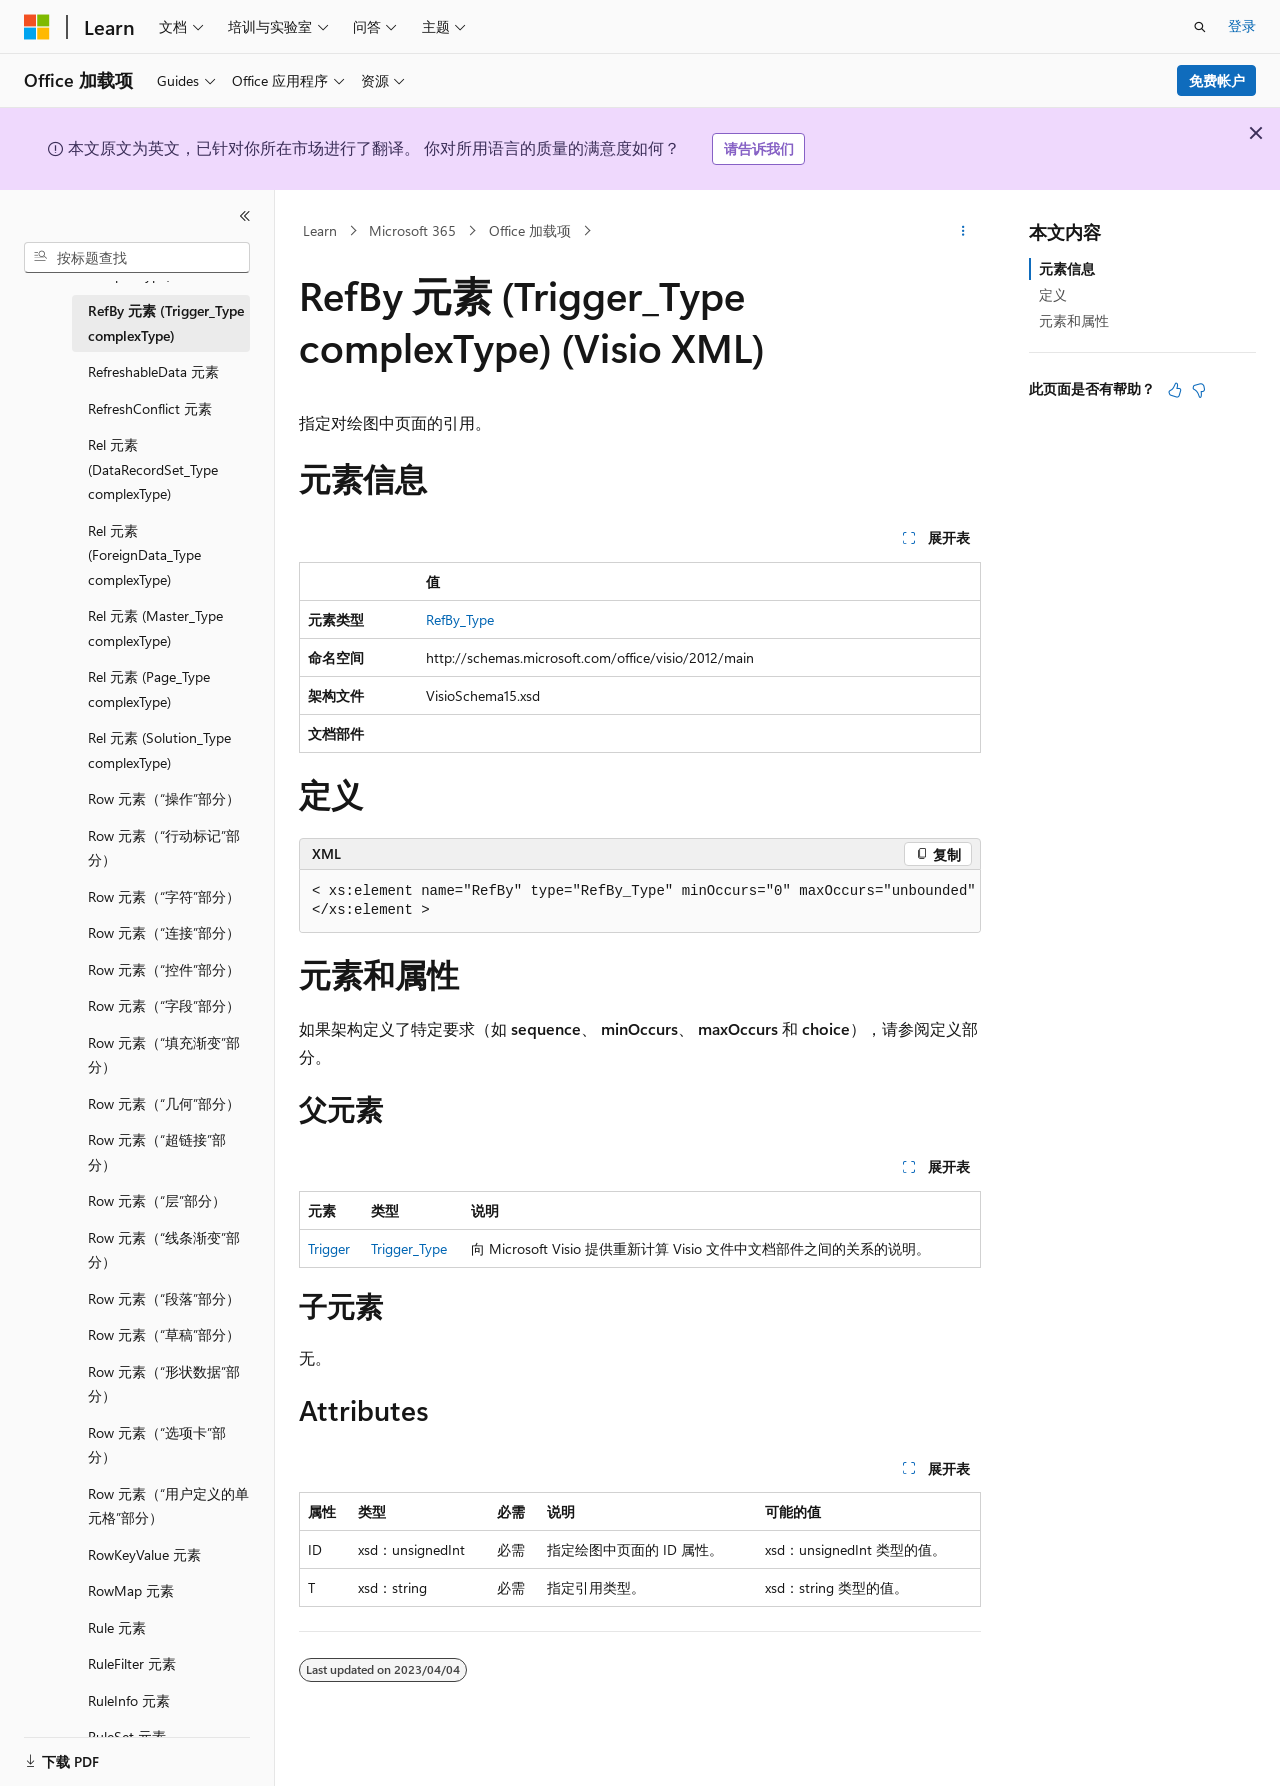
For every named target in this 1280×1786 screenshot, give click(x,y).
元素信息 (1067, 268)
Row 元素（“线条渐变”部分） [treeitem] (164, 1250)
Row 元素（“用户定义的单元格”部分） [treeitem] (168, 1506)
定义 (1053, 294)
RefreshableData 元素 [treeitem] (153, 371)
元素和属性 (1074, 320)
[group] (640, 901)
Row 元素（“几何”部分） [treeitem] (164, 1103)
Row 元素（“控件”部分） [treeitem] (164, 969)
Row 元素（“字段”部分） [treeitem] (164, 1005)
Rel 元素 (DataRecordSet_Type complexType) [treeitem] (153, 469)
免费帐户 (1217, 80)
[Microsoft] (37, 27)
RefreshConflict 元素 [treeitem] (150, 408)
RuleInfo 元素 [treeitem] (129, 1700)
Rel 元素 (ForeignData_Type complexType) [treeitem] (144, 555)
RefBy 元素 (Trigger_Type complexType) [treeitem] (166, 323)
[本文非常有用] (1175, 390)
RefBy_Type (460, 619)
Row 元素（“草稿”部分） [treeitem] (164, 1334)
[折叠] (245, 216)
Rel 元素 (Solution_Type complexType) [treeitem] (159, 750)
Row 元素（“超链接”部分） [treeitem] (157, 1152)
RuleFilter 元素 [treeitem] (132, 1663)
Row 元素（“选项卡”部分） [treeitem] (157, 1445)
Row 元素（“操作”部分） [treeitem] (164, 798)
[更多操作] (963, 231)
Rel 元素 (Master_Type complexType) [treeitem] (155, 628)
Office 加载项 (530, 230)
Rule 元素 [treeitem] (117, 1627)
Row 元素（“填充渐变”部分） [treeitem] (164, 1055)
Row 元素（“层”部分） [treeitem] (157, 1200)
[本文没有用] (1199, 390)
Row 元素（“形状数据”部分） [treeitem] (164, 1384)
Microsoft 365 (412, 230)
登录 (1242, 25)
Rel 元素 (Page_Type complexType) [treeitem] (149, 689)
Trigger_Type (409, 1248)
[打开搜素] (1200, 27)
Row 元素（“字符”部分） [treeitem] (164, 896)
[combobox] (137, 258)
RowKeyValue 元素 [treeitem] (144, 1554)
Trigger (329, 1248)
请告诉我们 (759, 148)
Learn (320, 230)
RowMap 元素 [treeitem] (131, 1590)
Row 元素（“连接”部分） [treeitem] (164, 932)
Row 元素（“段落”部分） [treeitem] (164, 1298)
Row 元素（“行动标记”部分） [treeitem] (164, 848)
